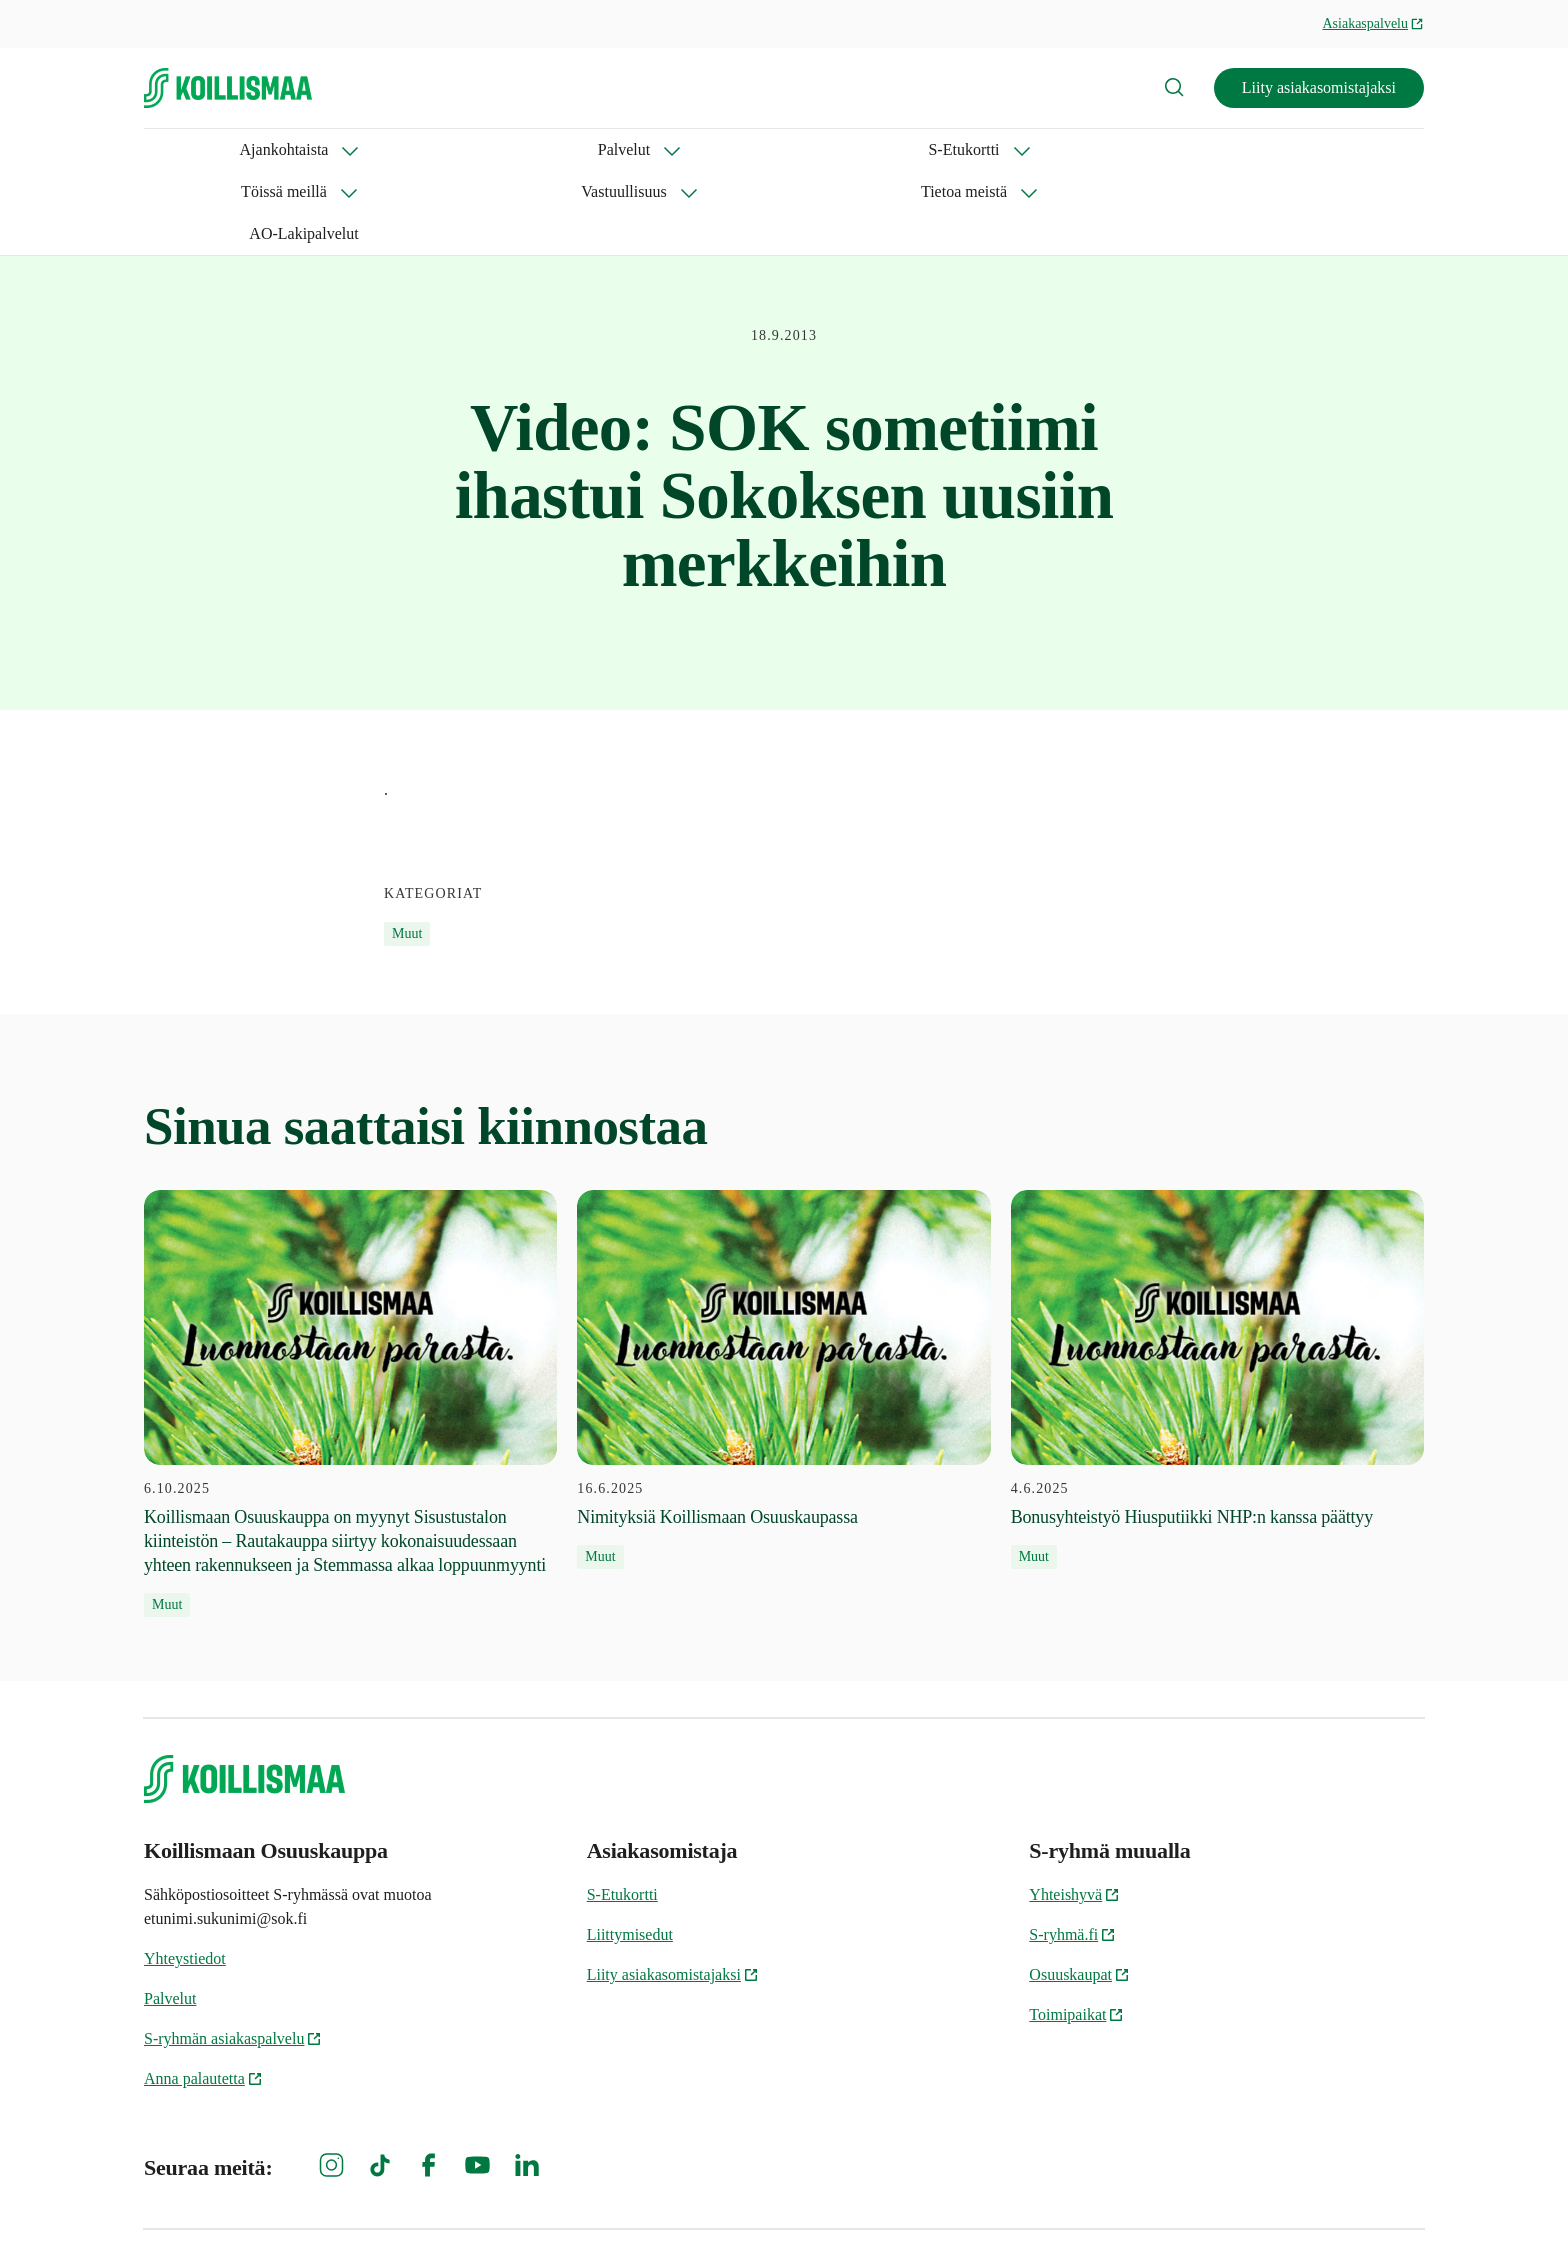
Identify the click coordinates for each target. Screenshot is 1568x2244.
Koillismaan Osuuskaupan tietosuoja (1321, 2194)
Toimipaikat (1076, 1930)
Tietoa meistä (871, 149)
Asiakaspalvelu (1373, 23)
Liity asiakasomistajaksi (1319, 87)
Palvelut (319, 149)
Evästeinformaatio (1125, 2194)
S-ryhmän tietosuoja (967, 2194)
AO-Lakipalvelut (1028, 149)
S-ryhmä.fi (1072, 1850)
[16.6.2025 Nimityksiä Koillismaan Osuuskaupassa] (783, 1296)
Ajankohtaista (188, 149)
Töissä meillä (579, 149)
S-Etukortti (440, 149)
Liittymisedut (630, 1850)
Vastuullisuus (724, 149)
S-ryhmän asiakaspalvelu (233, 1954)
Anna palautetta (203, 1994)
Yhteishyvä (1074, 1810)
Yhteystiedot (185, 1874)
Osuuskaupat (1079, 1890)
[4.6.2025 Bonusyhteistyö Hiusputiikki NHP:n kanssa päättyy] (1217, 1296)
